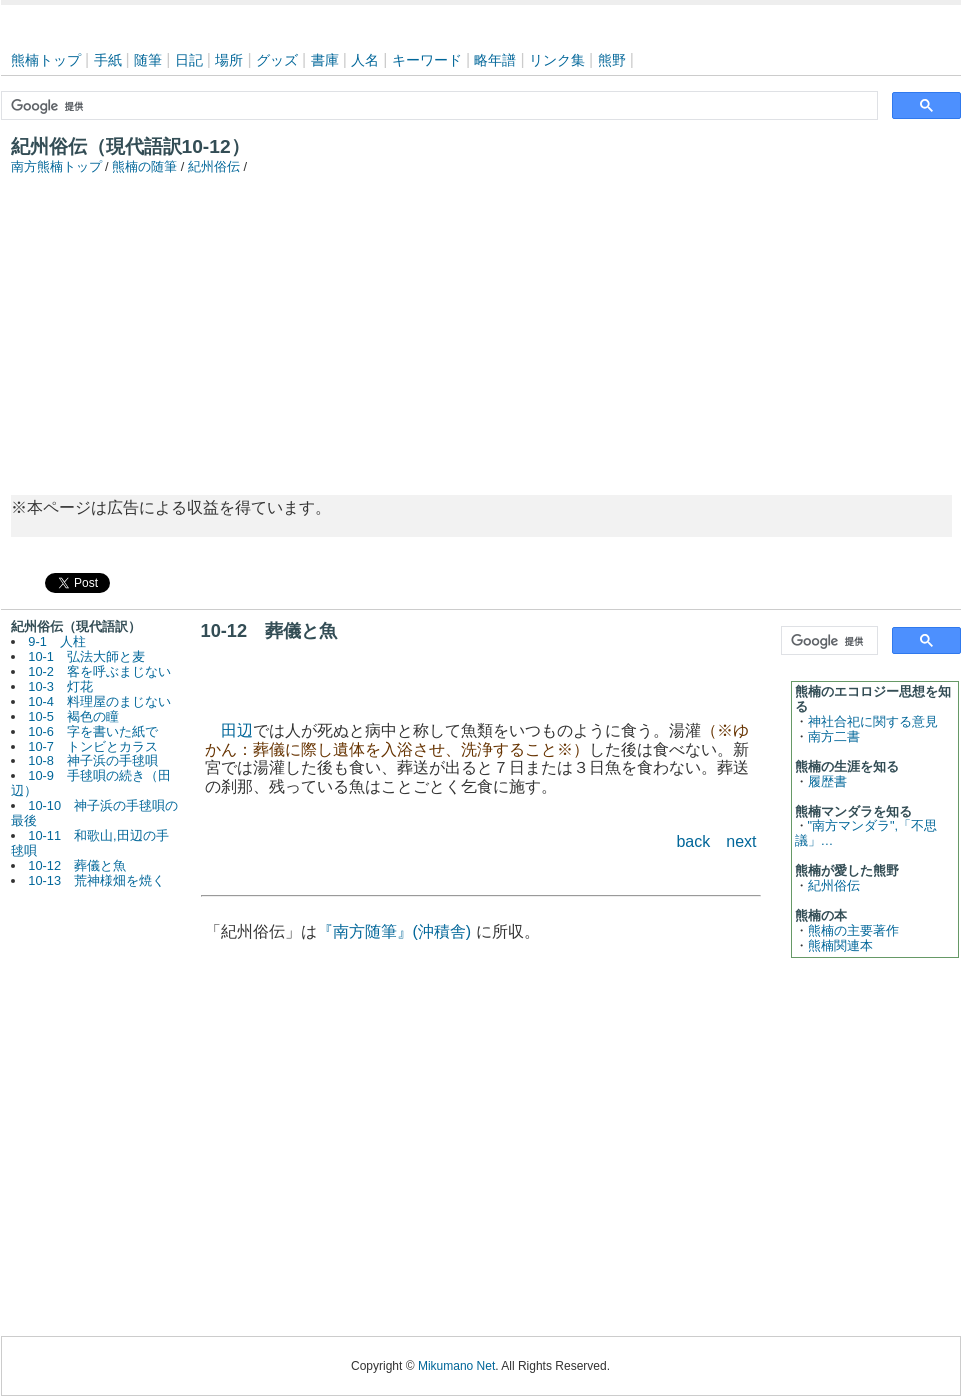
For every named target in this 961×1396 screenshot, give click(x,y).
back (693, 841)
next (741, 841)
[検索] (437, 106)
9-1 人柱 (57, 641)
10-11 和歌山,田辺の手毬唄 (90, 843)
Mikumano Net (456, 1366)
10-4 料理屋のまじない (99, 701)
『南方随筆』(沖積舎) (394, 931)
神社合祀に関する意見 (873, 721)
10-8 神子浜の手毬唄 (93, 760)
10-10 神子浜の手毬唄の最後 (95, 813)
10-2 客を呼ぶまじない (99, 671)
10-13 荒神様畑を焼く (96, 880)
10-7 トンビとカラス (93, 746)
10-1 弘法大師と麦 (86, 656)
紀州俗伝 (214, 166)
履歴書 (827, 781)
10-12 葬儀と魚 (77, 865)
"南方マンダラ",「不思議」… (866, 833)
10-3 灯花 (60, 686)
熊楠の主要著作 (853, 930)
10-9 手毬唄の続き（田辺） (91, 783)
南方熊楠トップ (56, 166)
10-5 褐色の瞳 (73, 716)
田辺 (237, 730)
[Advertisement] (481, 325)
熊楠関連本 (840, 945)
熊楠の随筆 (144, 166)
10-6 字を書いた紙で (93, 731)
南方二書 (834, 736)
